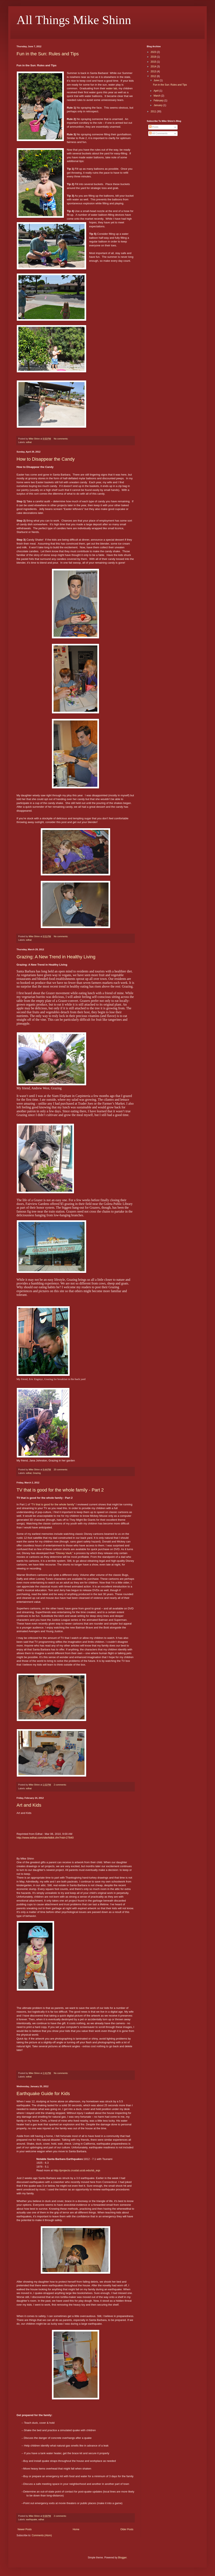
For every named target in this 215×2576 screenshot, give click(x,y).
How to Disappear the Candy (46, 459)
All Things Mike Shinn (74, 20)
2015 (154, 61)
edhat (29, 442)
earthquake (31, 2519)
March (157, 95)
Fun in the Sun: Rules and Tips (48, 53)
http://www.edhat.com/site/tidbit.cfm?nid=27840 (45, 1837)
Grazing (37, 1473)
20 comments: (61, 1469)
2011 (154, 111)
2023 (154, 52)
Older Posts (126, 2529)
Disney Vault (64, 1553)
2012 (154, 76)
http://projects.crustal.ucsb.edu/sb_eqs (77, 2170)
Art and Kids (29, 1805)
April (156, 90)
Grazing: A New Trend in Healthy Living (56, 956)
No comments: (61, 438)
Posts (153, 127)
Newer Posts (25, 2529)
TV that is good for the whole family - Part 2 (60, 1490)
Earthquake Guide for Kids (43, 2093)
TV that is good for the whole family (53, 1504)
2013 (154, 71)
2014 (154, 66)
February (159, 100)
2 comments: (60, 1784)
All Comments (158, 133)
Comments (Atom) (42, 2535)
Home (76, 2529)
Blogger (122, 2557)
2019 (154, 56)
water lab (111, 88)
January (158, 105)
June (157, 80)
